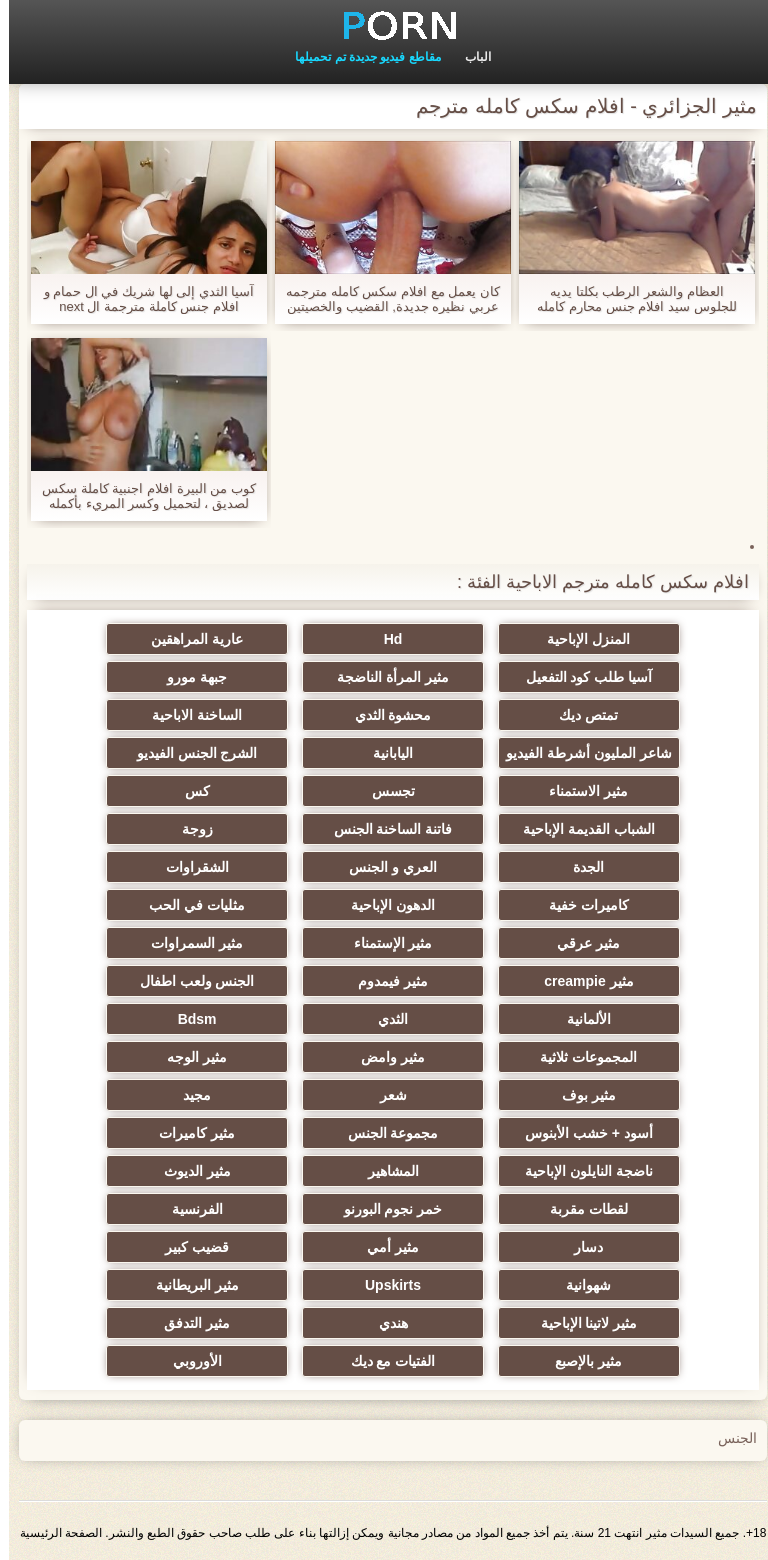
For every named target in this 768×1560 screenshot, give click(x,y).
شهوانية (579, 1285)
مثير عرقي (579, 943)
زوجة (188, 829)
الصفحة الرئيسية (52, 1533)
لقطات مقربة (580, 1209)
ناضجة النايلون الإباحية (580, 1171)
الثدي (384, 1019)
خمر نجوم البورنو (384, 1209)
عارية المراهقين (188, 639)
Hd (384, 639)
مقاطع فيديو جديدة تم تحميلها (358, 57)
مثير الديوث (188, 1171)
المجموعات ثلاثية (579, 1057)
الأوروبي (188, 1361)
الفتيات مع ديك (384, 1361)
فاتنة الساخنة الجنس (384, 829)
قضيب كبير (188, 1247)
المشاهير (384, 1171)
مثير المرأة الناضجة (384, 677)
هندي (384, 1323)
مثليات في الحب (188, 905)
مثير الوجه (188, 1057)
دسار (579, 1247)
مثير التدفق (188, 1323)
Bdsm (188, 1019)
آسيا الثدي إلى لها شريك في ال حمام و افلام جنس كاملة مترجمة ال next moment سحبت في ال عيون (140, 299)
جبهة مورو (188, 677)
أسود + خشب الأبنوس (580, 1133)
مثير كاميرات (188, 1133)
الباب (469, 57)
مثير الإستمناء (384, 943)
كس (188, 791)
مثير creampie (579, 981)
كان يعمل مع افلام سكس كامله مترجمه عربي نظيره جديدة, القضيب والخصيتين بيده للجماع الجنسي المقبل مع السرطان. (384, 299)
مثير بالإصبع (579, 1361)
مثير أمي (384, 1247)
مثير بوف (580, 1095)
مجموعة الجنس (384, 1133)
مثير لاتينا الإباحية (580, 1323)
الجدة (579, 867)
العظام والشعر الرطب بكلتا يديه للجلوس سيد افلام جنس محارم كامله (627, 299)
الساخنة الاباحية (188, 715)
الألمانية (580, 1019)
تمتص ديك (579, 715)
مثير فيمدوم (384, 981)
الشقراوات (188, 867)
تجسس (384, 791)
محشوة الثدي (384, 715)
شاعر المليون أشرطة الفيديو (580, 753)
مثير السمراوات (188, 943)
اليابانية (384, 753)
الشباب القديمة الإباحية (580, 829)
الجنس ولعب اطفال (188, 981)
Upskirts (384, 1285)
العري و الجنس (384, 867)
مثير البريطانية (188, 1285)
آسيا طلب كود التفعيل (580, 677)
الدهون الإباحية (384, 905)
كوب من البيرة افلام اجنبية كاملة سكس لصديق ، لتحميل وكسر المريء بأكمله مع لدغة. (140, 496)
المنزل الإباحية (579, 639)
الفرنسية (188, 1209)
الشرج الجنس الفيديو (188, 753)
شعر (384, 1095)
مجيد (188, 1095)
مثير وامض (384, 1057)
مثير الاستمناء (579, 791)
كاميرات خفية (580, 905)
